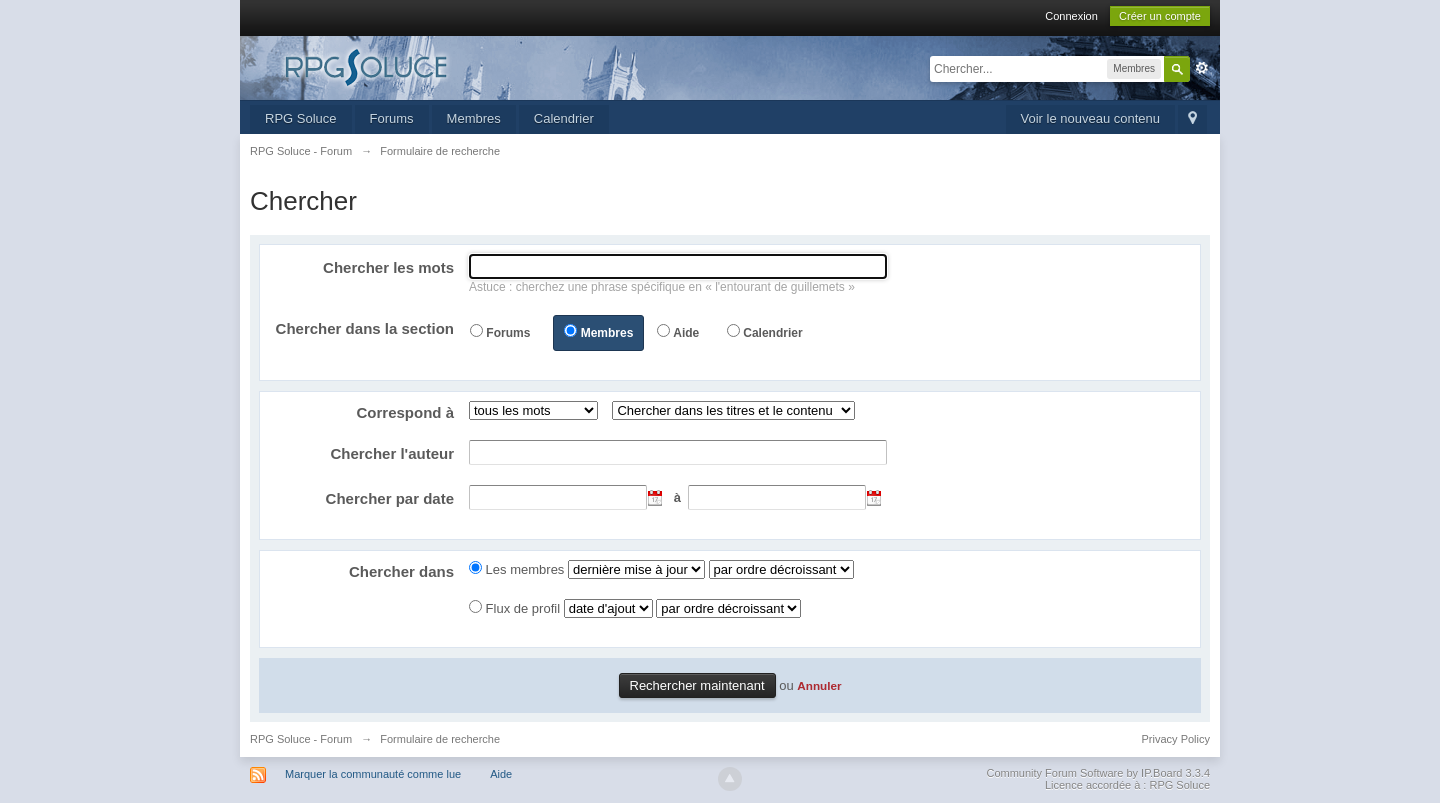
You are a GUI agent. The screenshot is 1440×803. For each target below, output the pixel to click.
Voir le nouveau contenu (1091, 118)
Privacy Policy (1176, 739)
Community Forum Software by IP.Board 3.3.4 (1098, 773)
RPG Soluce (301, 118)
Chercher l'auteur (392, 453)
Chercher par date (390, 498)
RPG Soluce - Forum (301, 739)
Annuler (819, 685)
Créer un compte (1160, 16)
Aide (686, 333)
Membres (474, 118)
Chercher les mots (388, 267)
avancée (1202, 68)
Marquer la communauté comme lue (373, 774)
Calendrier (564, 118)
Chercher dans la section (365, 328)
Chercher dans (401, 571)
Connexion (1071, 16)
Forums (392, 118)
